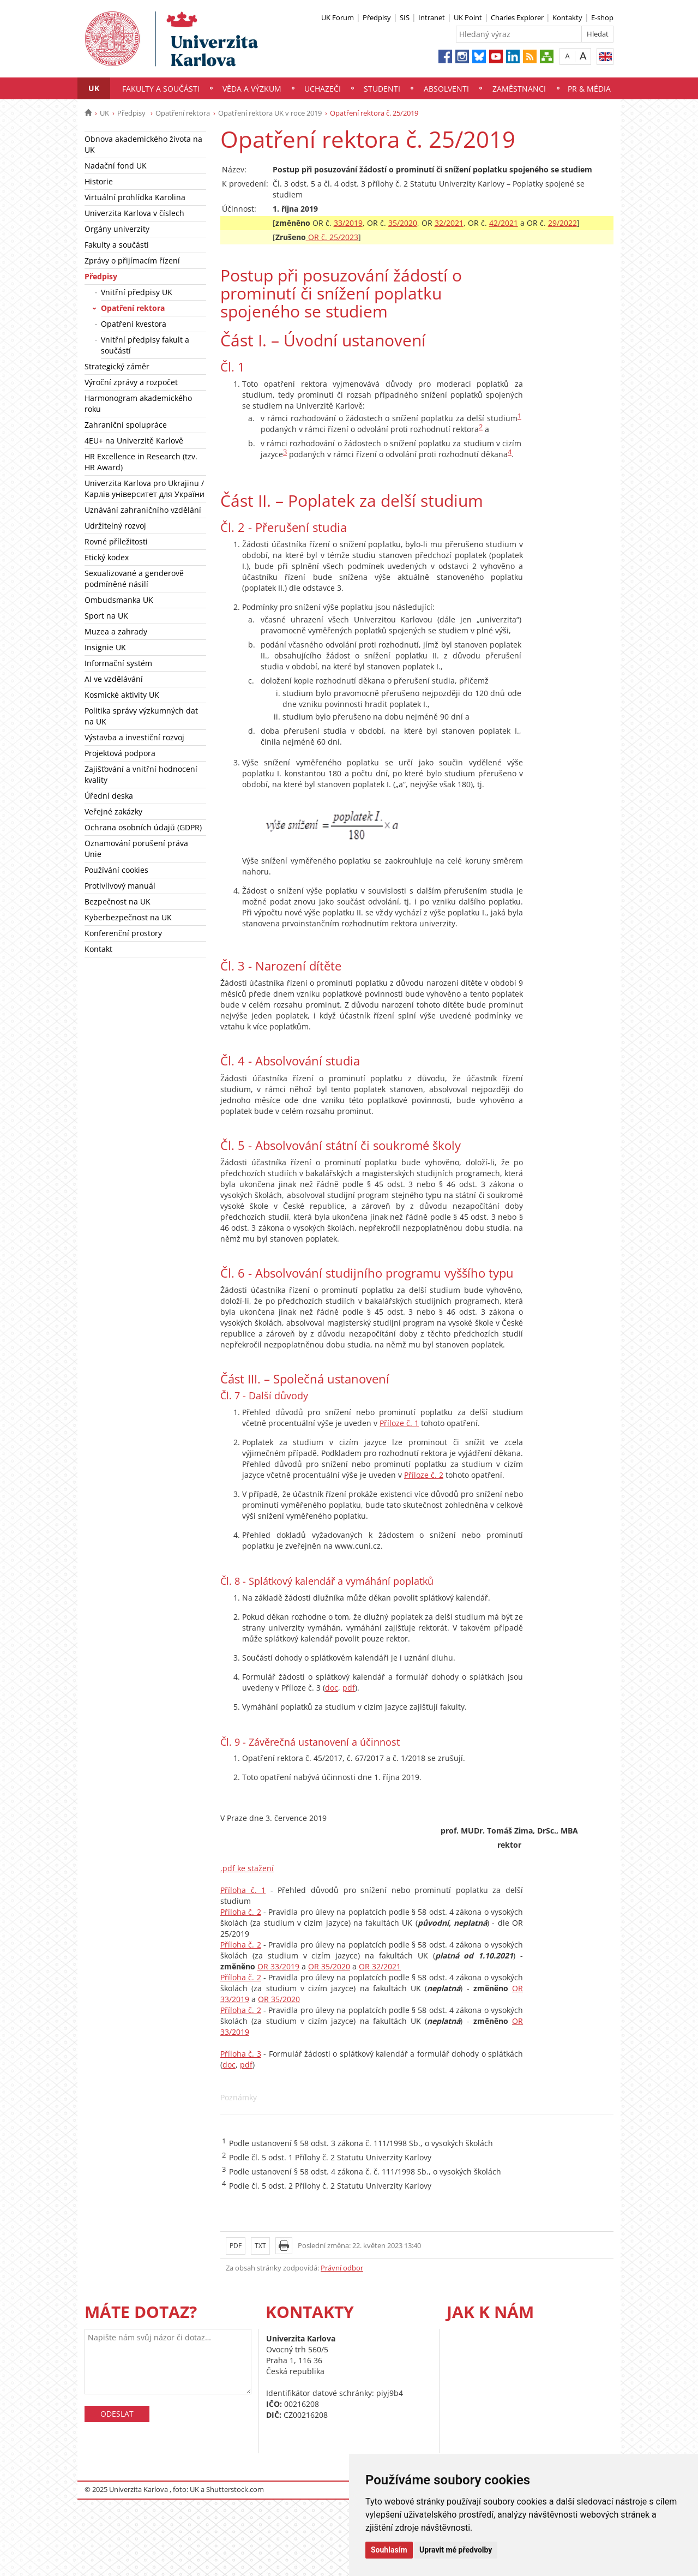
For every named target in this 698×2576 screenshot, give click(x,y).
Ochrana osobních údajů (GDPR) (143, 827)
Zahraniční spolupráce (126, 425)
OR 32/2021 (380, 1966)
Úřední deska (109, 795)
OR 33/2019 (278, 1966)
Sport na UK (106, 615)
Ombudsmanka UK (119, 600)
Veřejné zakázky (113, 811)
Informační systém (118, 663)
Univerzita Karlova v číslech (134, 213)
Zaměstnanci (519, 88)
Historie (99, 181)
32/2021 (449, 223)
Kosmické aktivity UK (122, 695)
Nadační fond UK (116, 165)
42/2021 (503, 223)
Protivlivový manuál (120, 885)
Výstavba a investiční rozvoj (134, 737)
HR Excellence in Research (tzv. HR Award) (141, 461)
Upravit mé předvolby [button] (455, 2549)
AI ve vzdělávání (114, 679)
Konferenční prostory (123, 933)
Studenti (382, 88)
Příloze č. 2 (423, 1475)
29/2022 (562, 223)
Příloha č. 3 (240, 2053)
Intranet (431, 17)
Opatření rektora (182, 113)
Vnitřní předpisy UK (136, 292)
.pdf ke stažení (247, 1868)
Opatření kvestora (133, 324)
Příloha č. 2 (240, 1912)
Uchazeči (322, 88)
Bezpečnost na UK (118, 901)
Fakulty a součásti (161, 88)
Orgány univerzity (117, 229)
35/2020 (402, 223)
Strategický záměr (117, 366)
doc (331, 1687)
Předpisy (377, 17)
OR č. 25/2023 (332, 237)
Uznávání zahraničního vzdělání (143, 510)
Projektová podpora (120, 753)
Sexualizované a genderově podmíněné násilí (134, 578)
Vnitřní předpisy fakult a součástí (145, 345)
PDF (236, 2245)
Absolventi (446, 88)
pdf (348, 1687)
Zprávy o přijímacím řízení (132, 260)
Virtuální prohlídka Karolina (135, 197)
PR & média (589, 88)
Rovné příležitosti (116, 541)
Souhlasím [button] (389, 2549)
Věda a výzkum (251, 88)
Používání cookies (116, 870)
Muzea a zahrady (116, 631)
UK (93, 88)
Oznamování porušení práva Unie (136, 848)
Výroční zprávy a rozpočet (131, 382)
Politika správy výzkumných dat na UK (141, 716)
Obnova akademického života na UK (143, 144)
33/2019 (348, 223)
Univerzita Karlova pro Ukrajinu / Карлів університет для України (144, 488)
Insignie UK (105, 647)
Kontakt (98, 949)
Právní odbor (342, 2268)
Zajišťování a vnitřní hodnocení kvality (141, 774)
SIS (405, 17)
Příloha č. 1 (243, 1890)
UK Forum (337, 17)
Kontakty (567, 17)
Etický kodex (107, 557)
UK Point (468, 17)
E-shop (602, 17)
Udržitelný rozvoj (115, 525)
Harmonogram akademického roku (138, 403)
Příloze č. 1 (399, 1423)
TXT (260, 2245)
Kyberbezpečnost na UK (128, 917)
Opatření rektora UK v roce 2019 (270, 113)
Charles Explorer (517, 17)
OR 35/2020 (329, 1966)
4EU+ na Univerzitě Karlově (134, 440)
